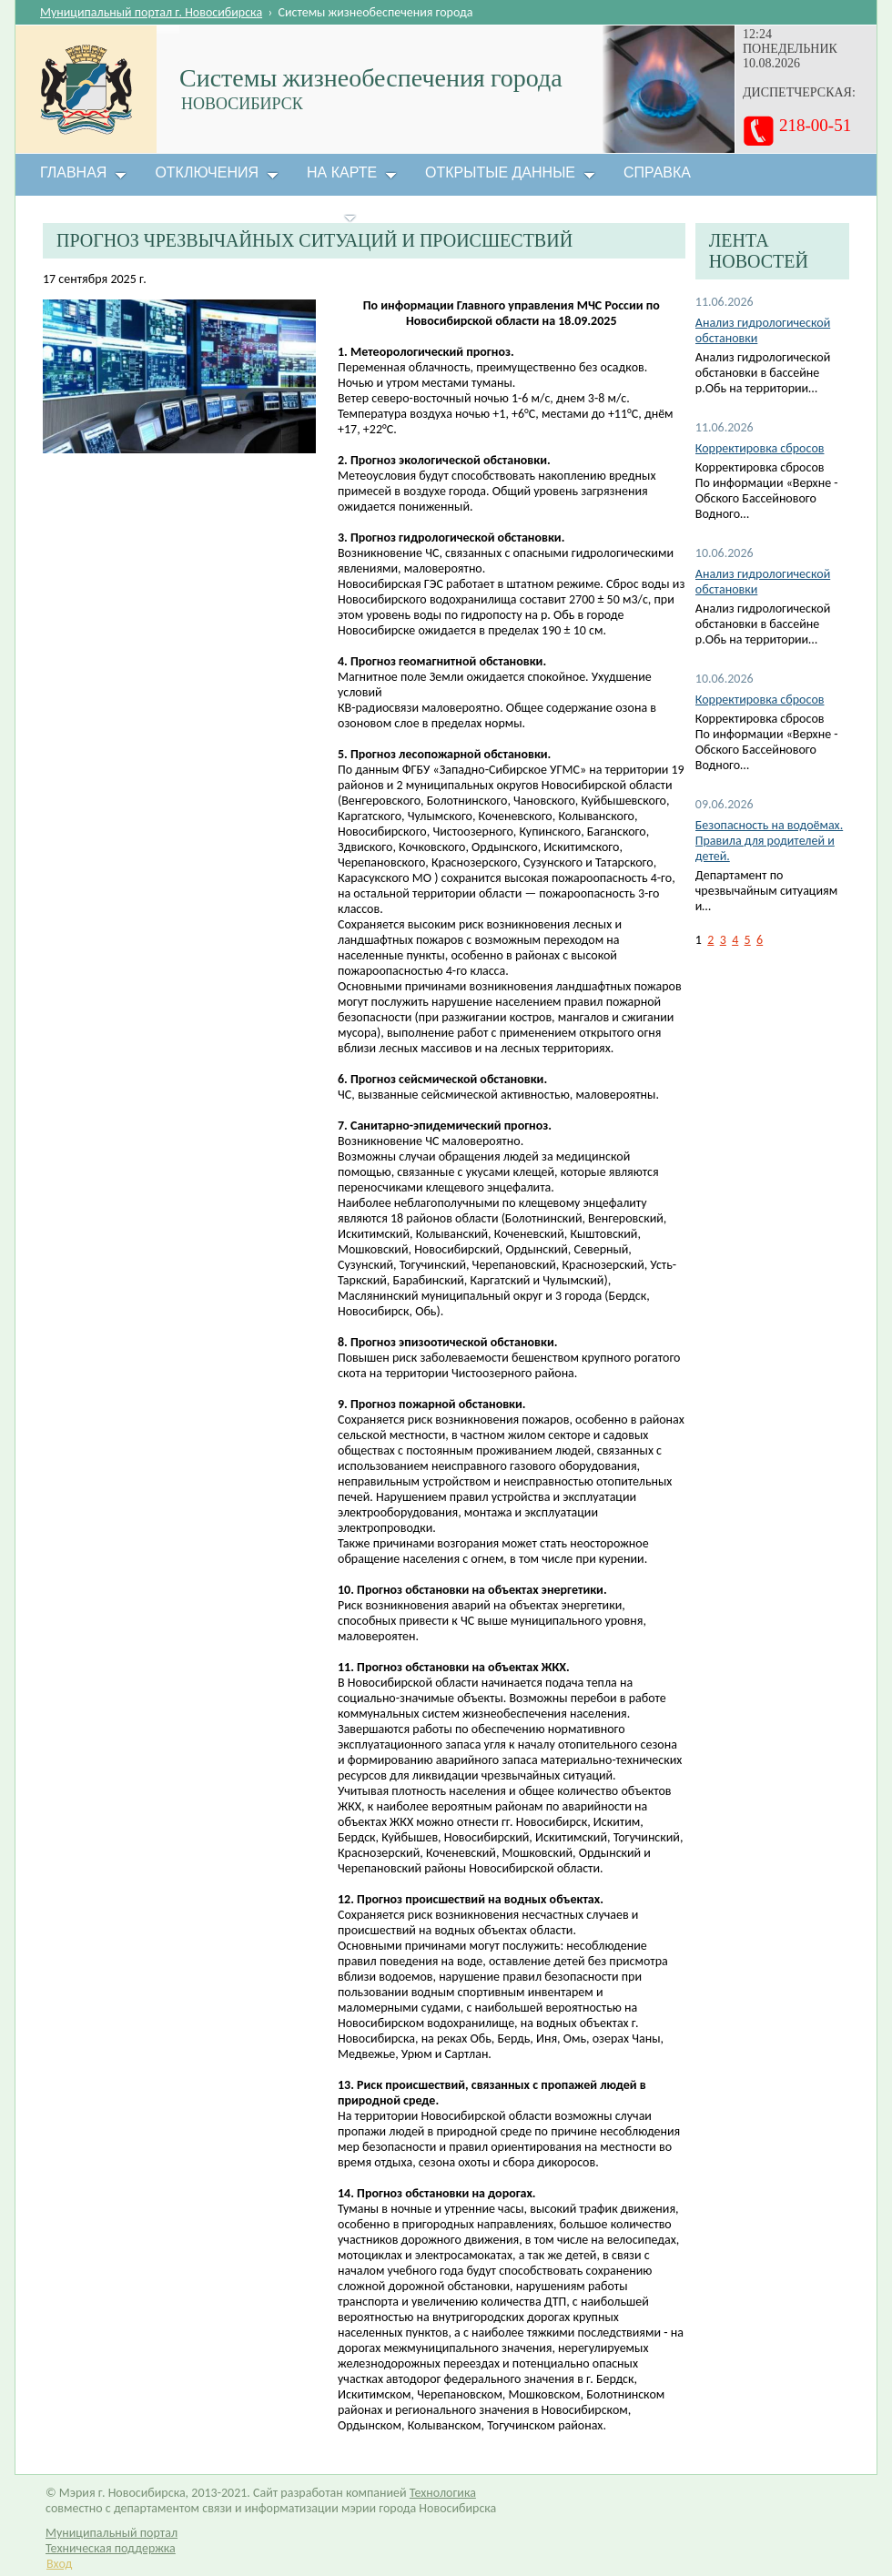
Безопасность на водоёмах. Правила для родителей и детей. (769, 840)
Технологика (443, 2492)
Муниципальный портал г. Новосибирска (151, 12)
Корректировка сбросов (760, 448)
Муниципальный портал (111, 2533)
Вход (59, 2563)
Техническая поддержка (111, 2548)
